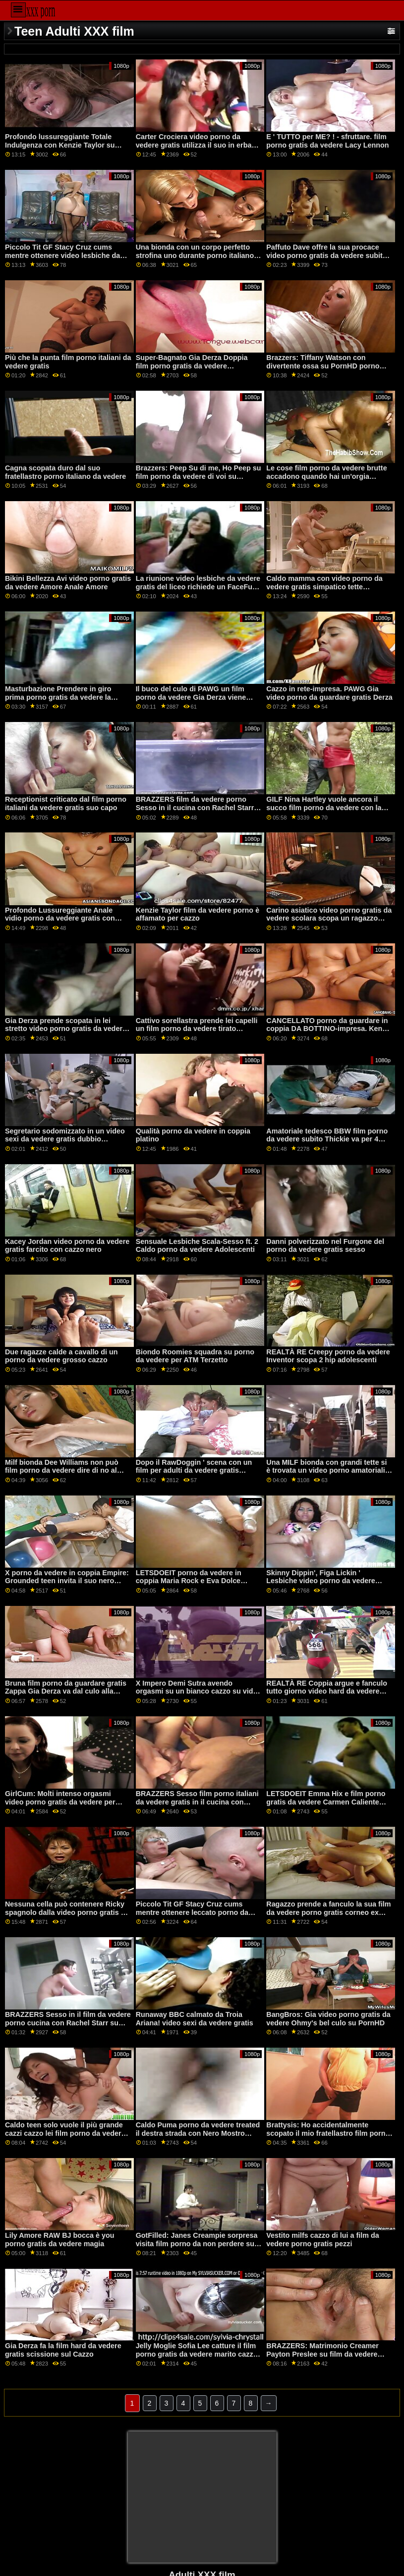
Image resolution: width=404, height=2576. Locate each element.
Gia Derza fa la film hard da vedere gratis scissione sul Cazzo (63, 2350)
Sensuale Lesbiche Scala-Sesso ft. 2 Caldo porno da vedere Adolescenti (197, 1245)
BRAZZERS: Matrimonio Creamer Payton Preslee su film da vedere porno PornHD (322, 2354)
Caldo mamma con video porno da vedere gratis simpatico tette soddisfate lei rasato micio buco (324, 586)
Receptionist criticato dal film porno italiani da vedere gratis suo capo (65, 803)
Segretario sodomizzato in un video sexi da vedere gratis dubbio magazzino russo (65, 1139)
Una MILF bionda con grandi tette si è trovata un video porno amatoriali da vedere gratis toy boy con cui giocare (326, 1474)
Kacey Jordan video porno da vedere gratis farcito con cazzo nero (67, 1245)
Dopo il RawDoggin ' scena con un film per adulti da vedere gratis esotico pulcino (194, 1470)
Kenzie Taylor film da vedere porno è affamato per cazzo (198, 914)
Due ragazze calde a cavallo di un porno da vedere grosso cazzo (61, 1356)
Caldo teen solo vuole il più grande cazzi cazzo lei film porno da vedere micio (65, 2133)
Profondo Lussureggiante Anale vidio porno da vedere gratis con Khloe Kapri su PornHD (60, 918)
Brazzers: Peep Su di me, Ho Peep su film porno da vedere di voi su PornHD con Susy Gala (198, 476)
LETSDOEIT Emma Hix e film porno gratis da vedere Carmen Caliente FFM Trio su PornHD (325, 1802)
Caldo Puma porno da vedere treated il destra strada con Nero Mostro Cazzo (198, 2133)
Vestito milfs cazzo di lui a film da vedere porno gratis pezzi (322, 2239)
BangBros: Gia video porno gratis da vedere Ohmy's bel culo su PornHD (328, 2018)
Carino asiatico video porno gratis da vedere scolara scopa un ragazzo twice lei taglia (329, 918)
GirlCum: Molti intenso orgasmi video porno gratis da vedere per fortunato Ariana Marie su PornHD (62, 1802)
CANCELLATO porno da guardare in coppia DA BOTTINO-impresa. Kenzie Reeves (329, 1029)
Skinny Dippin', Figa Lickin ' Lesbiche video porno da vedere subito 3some (320, 1581)
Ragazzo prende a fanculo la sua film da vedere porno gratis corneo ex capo (328, 1912)
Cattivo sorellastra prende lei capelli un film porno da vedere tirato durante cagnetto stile (197, 1029)
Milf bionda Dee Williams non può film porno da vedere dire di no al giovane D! (61, 1470)
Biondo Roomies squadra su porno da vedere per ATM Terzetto (195, 1356)
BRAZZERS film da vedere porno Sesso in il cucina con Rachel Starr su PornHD (195, 807)
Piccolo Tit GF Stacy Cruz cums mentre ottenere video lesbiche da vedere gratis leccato (62, 255)
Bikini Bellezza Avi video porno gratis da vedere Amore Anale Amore (68, 582)
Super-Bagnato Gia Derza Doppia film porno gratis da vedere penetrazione (192, 366)
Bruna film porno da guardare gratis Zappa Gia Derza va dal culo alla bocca (65, 1691)
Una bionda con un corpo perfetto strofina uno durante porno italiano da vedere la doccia (195, 255)
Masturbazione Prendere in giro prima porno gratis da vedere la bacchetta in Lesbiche (58, 697)
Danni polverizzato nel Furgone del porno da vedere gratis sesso (325, 1245)
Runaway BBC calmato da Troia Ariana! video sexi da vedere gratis (194, 2018)
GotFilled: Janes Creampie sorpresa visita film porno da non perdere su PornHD (197, 2243)
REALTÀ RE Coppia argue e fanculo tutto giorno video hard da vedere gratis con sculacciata (326, 1691)
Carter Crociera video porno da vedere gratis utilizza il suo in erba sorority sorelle (194, 145)
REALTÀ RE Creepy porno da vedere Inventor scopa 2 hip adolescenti (328, 1356)
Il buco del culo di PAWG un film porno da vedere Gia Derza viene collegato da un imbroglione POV (192, 697)
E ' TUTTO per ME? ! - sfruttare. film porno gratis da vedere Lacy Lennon (327, 141)
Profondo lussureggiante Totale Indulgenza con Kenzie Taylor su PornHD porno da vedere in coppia (63, 145)
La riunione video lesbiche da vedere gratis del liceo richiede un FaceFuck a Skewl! (198, 586)
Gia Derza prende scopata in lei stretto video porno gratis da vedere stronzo (65, 1029)
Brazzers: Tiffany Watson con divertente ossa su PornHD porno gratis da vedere (322, 366)
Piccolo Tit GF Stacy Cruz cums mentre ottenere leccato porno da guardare (192, 1912)
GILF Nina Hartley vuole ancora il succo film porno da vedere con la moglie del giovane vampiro (323, 807)
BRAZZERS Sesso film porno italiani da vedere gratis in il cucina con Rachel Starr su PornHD (197, 1802)
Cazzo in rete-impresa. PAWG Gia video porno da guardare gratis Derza (329, 693)
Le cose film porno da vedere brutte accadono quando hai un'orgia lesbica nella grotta (326, 476)
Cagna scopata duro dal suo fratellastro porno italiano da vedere (65, 472)
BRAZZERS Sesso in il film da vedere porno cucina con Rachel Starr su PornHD (68, 2022)
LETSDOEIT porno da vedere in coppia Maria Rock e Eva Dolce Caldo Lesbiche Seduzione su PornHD (188, 1585)
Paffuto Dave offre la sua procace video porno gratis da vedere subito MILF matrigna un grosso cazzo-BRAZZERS (326, 259)
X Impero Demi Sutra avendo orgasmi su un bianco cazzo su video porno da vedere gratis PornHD (199, 1691)
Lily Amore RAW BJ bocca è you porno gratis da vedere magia (60, 2239)
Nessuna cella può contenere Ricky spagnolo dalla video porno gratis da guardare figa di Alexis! (67, 1912)
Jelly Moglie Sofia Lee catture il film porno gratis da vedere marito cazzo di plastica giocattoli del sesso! (197, 2354)
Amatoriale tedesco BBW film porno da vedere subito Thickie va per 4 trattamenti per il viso (327, 1139)
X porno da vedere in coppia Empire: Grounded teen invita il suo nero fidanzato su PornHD (67, 1581)
